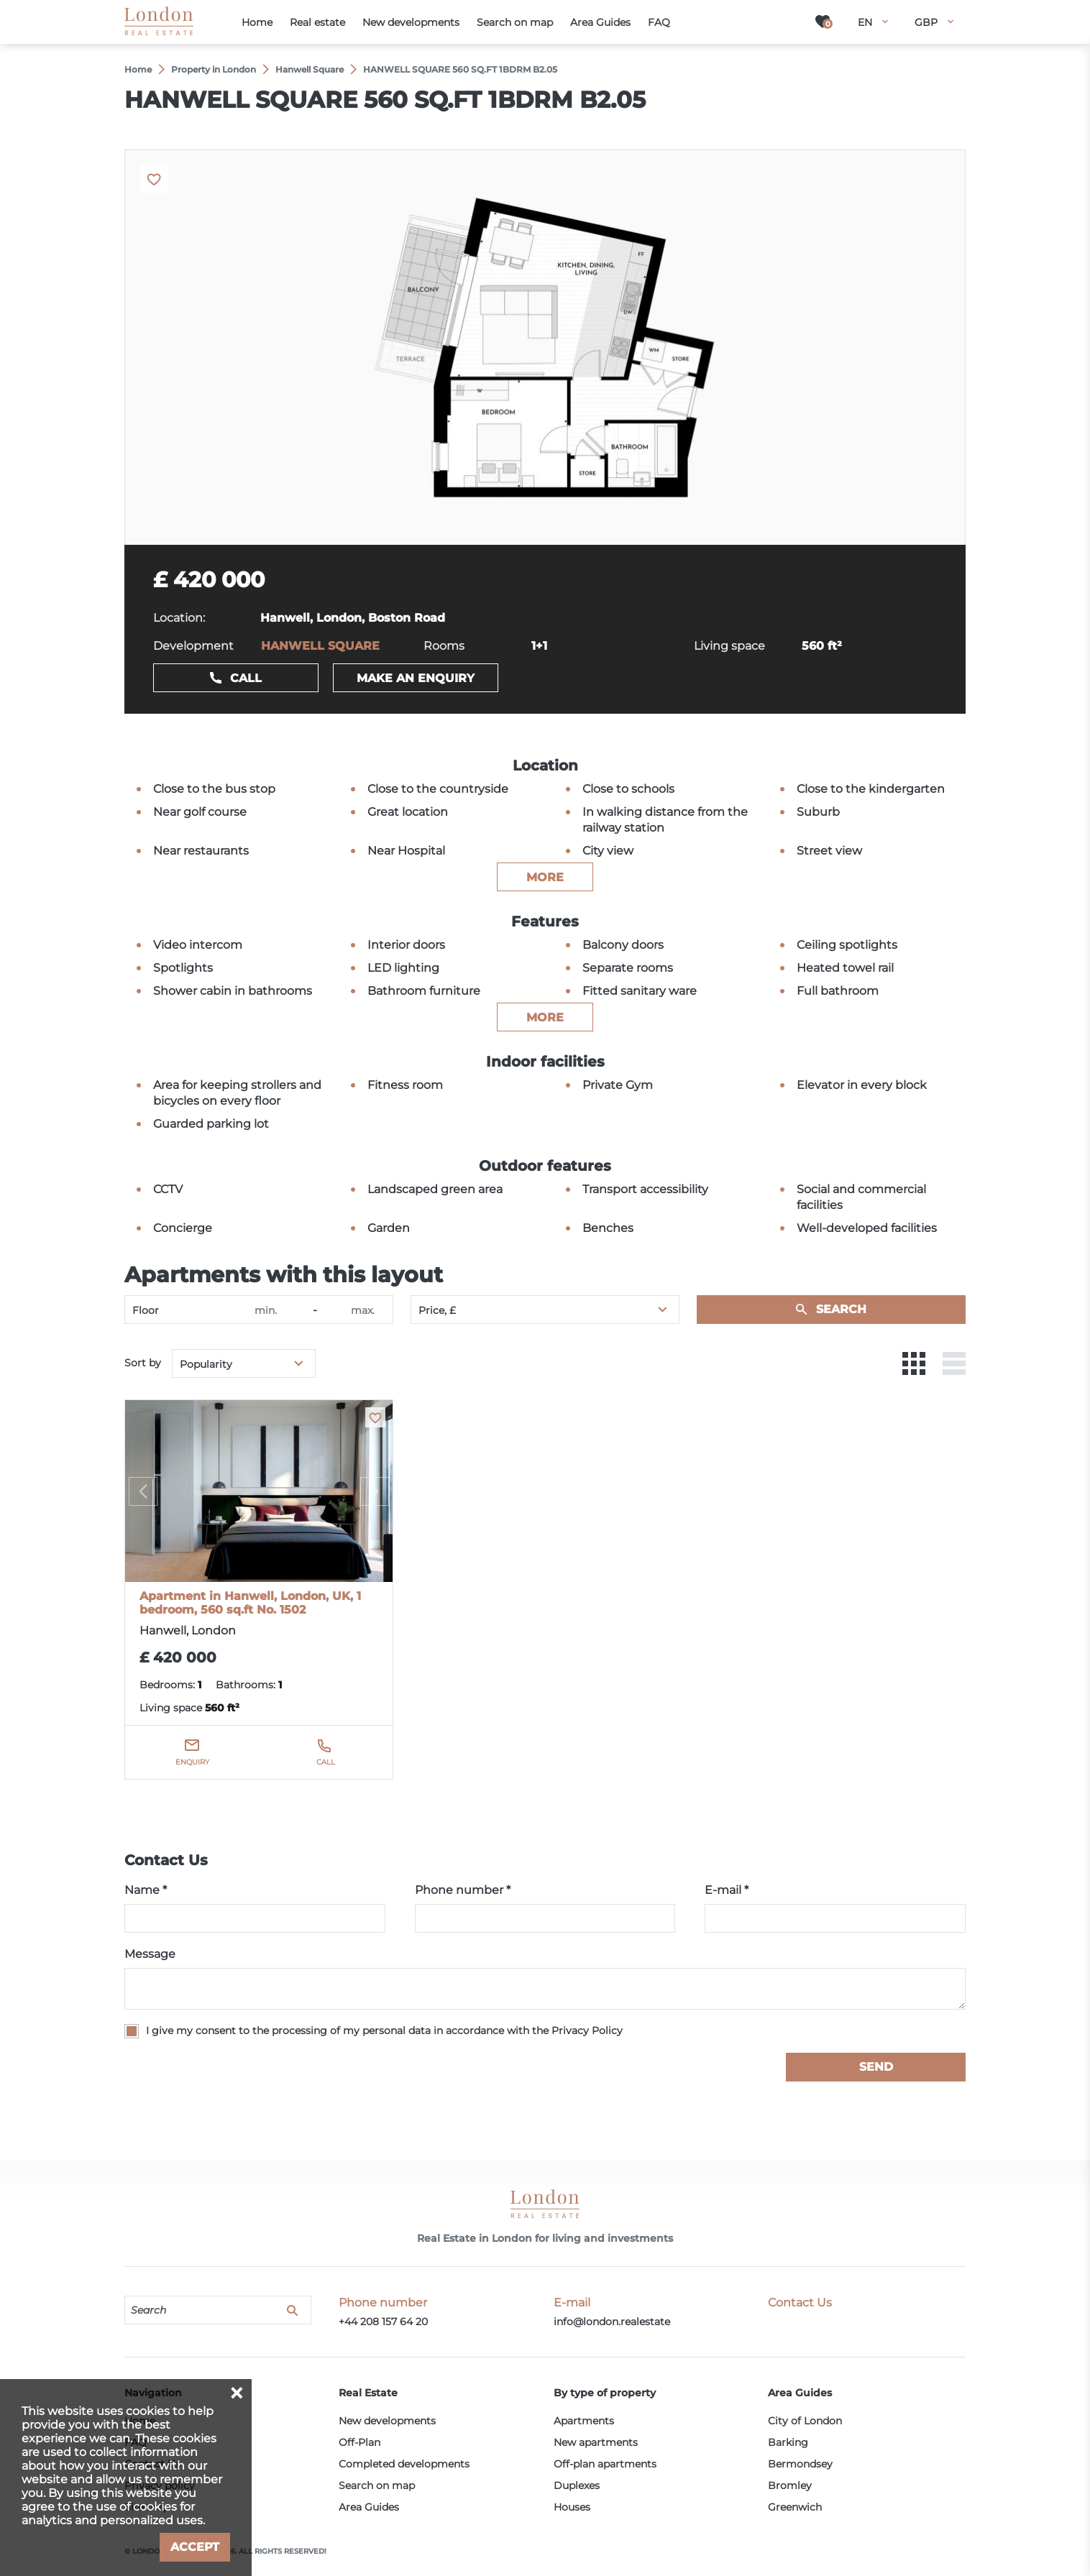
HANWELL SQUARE (320, 646)
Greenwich (795, 2507)
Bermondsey (800, 2463)
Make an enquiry (416, 678)
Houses (572, 2507)
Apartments (584, 2420)
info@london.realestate (612, 2321)
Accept (194, 2547)
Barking (788, 2442)
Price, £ (437, 1310)
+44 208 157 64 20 (383, 2321)
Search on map (377, 2485)
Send (876, 2067)
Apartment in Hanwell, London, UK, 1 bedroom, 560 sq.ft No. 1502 (250, 1602)
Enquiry (192, 1762)
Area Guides (369, 2507)
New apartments (596, 2442)
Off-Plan (359, 2442)
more (545, 877)
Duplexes (577, 2485)
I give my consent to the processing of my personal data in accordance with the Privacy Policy (384, 2030)
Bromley (790, 2485)
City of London (805, 2420)
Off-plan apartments (605, 2463)
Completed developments (404, 2463)
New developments (387, 2420)
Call (246, 678)
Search (841, 1309)
